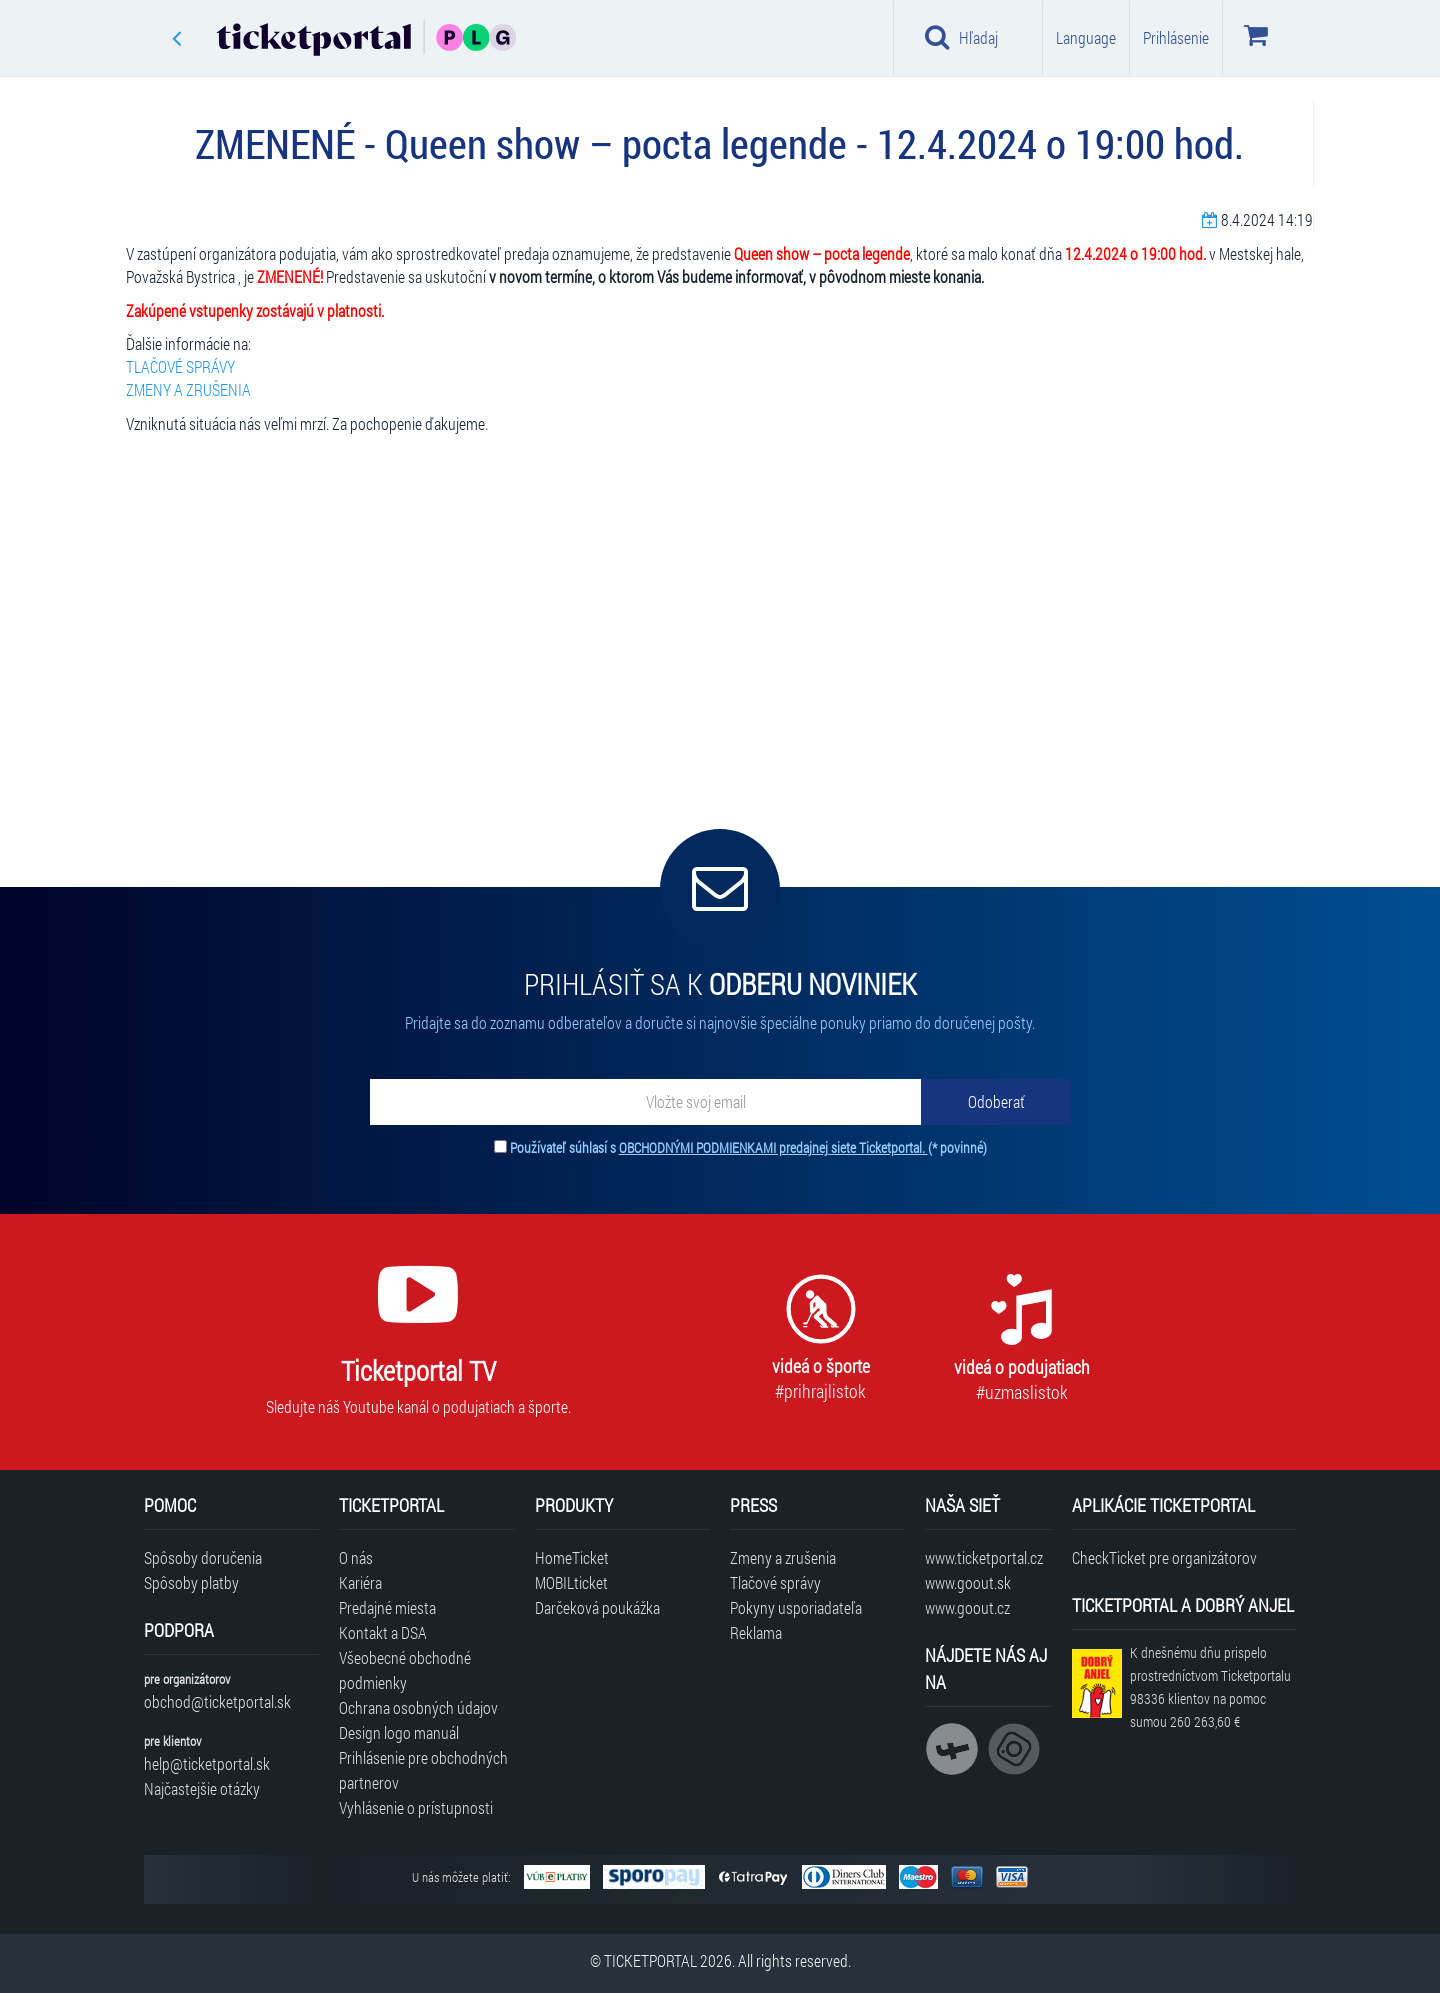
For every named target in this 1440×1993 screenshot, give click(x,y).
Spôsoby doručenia (203, 1557)
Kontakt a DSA (383, 1632)
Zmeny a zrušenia (783, 1557)
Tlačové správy (775, 1582)
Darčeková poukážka (597, 1607)
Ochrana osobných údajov (418, 1707)
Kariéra (360, 1582)
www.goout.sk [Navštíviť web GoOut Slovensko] (968, 1582)
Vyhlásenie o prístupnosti (416, 1807)
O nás (356, 1557)
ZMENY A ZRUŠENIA (188, 389)
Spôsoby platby (191, 1582)
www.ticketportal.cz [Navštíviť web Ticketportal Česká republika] (984, 1557)
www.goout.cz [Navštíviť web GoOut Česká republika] (967, 1607)
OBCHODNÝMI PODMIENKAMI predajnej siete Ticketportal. (773, 1147)
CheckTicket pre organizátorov (1164, 1557)
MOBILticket (571, 1582)
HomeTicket (572, 1557)
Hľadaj (961, 37)
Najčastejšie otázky (202, 1788)
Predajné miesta (387, 1607)
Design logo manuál (399, 1732)
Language (1086, 37)
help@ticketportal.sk (207, 1763)
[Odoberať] (996, 1102)
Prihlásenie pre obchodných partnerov (423, 1770)
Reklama (756, 1632)
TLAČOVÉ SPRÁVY (180, 366)
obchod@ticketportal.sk (217, 1701)
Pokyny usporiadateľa (796, 1607)
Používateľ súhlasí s (748, 1147)
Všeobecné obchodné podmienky (405, 1670)
